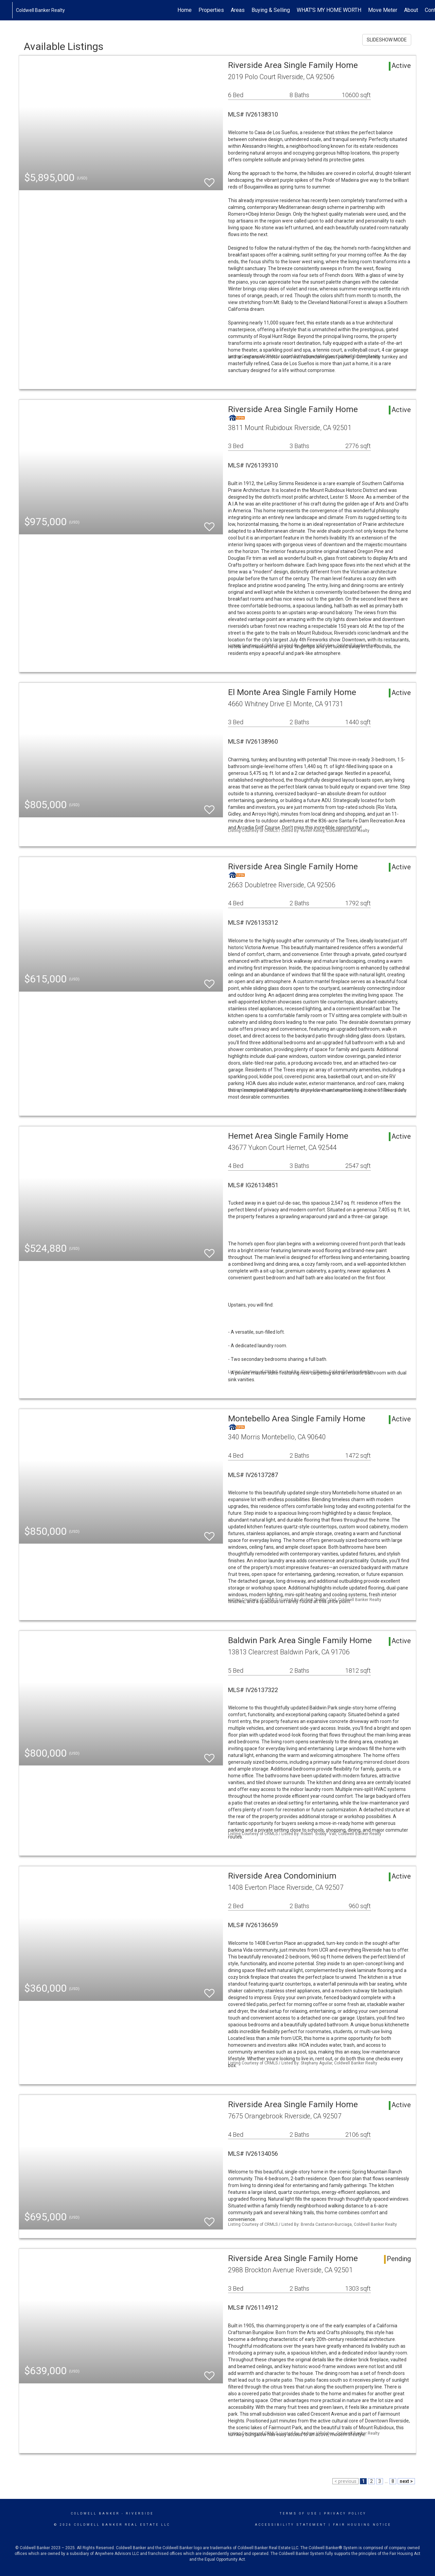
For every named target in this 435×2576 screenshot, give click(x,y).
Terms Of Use (298, 2513)
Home (184, 10)
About (411, 10)
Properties (211, 10)
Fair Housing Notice (362, 2524)
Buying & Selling (270, 10)
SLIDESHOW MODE (387, 39)
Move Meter (382, 10)
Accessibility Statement (291, 2524)
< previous (345, 2481)
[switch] (209, 179)
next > (406, 2481)
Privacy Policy (345, 2513)
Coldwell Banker (95, 2513)
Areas (238, 10)
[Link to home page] (8, 10)
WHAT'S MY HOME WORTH (329, 10)
